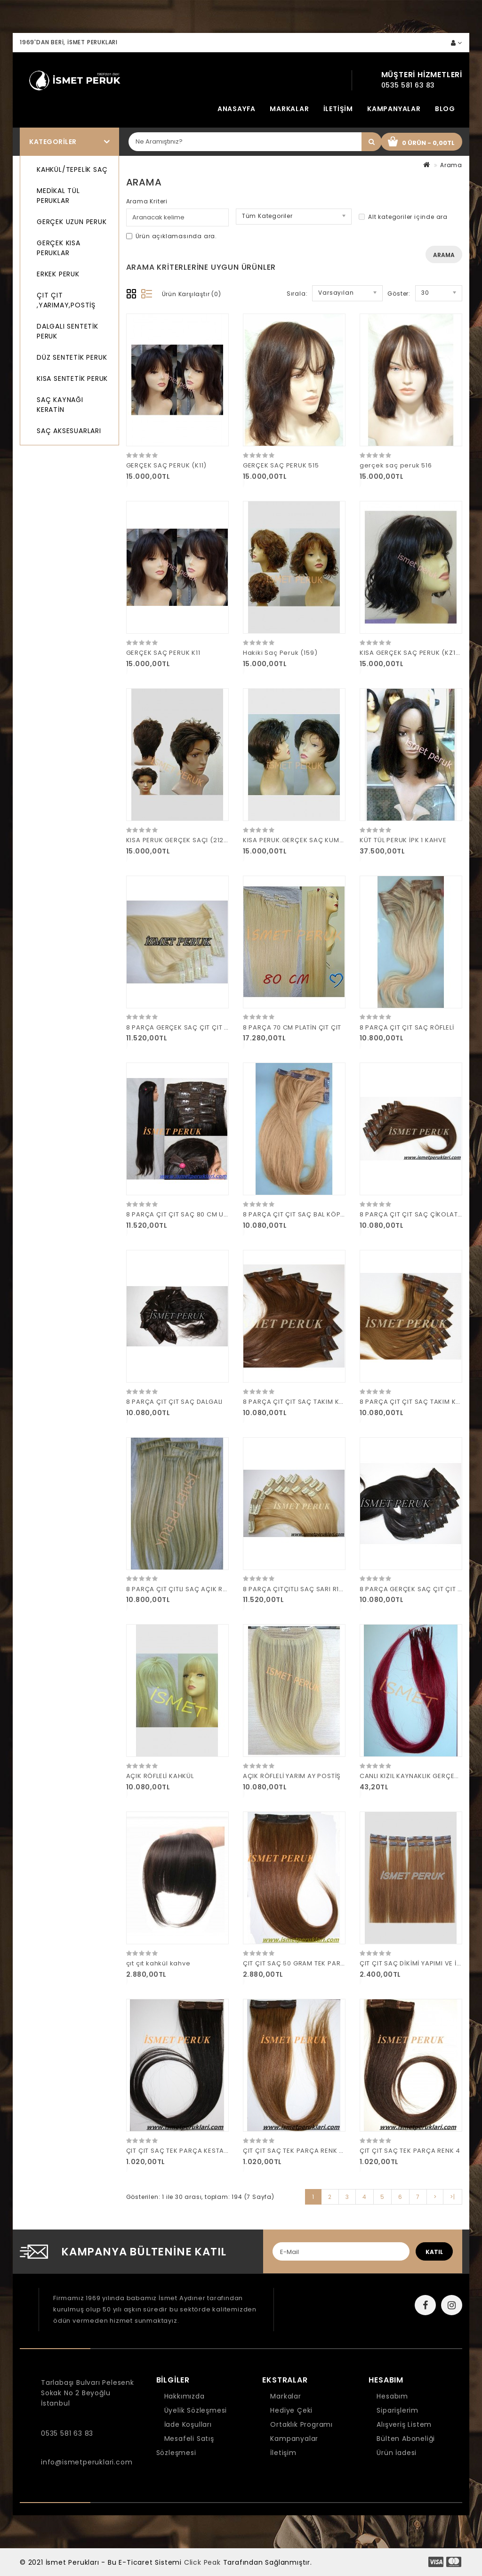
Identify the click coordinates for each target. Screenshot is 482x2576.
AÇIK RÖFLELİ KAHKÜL (160, 1775)
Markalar (289, 108)
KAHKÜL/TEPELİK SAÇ (72, 169)
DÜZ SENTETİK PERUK (72, 357)
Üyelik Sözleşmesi (195, 2410)
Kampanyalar (394, 108)
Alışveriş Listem (404, 2424)
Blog (445, 108)
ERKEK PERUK (58, 274)
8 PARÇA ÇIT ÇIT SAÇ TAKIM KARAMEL (420, 1401)
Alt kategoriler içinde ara (403, 217)
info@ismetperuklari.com (86, 2462)
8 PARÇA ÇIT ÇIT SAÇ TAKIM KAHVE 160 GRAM (316, 1401)
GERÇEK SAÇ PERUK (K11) (166, 465)
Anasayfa (236, 108)
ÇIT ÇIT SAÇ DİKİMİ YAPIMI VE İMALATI (420, 1963)
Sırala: (297, 294)
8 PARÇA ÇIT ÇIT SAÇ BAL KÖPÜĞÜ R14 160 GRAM (322, 1214)
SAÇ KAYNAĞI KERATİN (60, 404)
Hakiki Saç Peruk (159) (280, 652)
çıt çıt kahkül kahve (158, 1963)
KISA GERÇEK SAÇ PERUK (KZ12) (411, 652)
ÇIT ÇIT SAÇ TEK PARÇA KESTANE (179, 2150)
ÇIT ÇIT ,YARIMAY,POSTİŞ (66, 300)
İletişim (338, 108)
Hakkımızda (184, 2396)
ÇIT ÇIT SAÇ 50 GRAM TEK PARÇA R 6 (302, 1963)
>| (452, 2197)
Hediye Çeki (291, 2410)
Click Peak (202, 2562)
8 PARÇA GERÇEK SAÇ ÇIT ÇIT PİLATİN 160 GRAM (203, 1027)
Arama (451, 165)
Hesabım (392, 2396)
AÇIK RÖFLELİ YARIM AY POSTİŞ (292, 1775)
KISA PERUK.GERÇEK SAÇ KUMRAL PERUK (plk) (317, 840)
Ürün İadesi (397, 2452)
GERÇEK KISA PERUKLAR (58, 248)
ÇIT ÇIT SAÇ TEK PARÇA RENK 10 (294, 2150)
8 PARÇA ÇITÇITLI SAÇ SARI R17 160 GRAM (309, 1589)
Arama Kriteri (147, 201)
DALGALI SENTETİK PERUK (67, 331)
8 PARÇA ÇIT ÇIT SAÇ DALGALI (174, 1401)
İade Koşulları (188, 2424)
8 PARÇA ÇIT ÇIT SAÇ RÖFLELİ (407, 1027)
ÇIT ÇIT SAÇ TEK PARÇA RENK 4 (410, 2150)
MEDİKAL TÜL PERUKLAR (58, 195)
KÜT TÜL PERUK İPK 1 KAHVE (403, 840)
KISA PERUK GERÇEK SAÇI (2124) (179, 840)
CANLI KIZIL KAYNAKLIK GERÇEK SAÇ (417, 1775)
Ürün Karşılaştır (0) (191, 294)
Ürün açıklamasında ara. (171, 236)
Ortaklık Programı (301, 2424)
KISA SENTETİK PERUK (72, 378)
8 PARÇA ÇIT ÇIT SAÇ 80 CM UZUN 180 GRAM (198, 1214)
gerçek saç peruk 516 (396, 465)
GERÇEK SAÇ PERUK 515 (281, 465)
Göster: (398, 294)
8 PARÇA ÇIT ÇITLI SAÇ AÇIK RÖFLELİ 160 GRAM (201, 1589)
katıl (434, 2252)
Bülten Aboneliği (406, 2438)
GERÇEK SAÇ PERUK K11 (163, 652)
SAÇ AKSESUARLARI (69, 430)
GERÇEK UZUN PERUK (72, 221)
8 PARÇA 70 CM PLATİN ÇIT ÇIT (292, 1027)
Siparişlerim (397, 2410)
